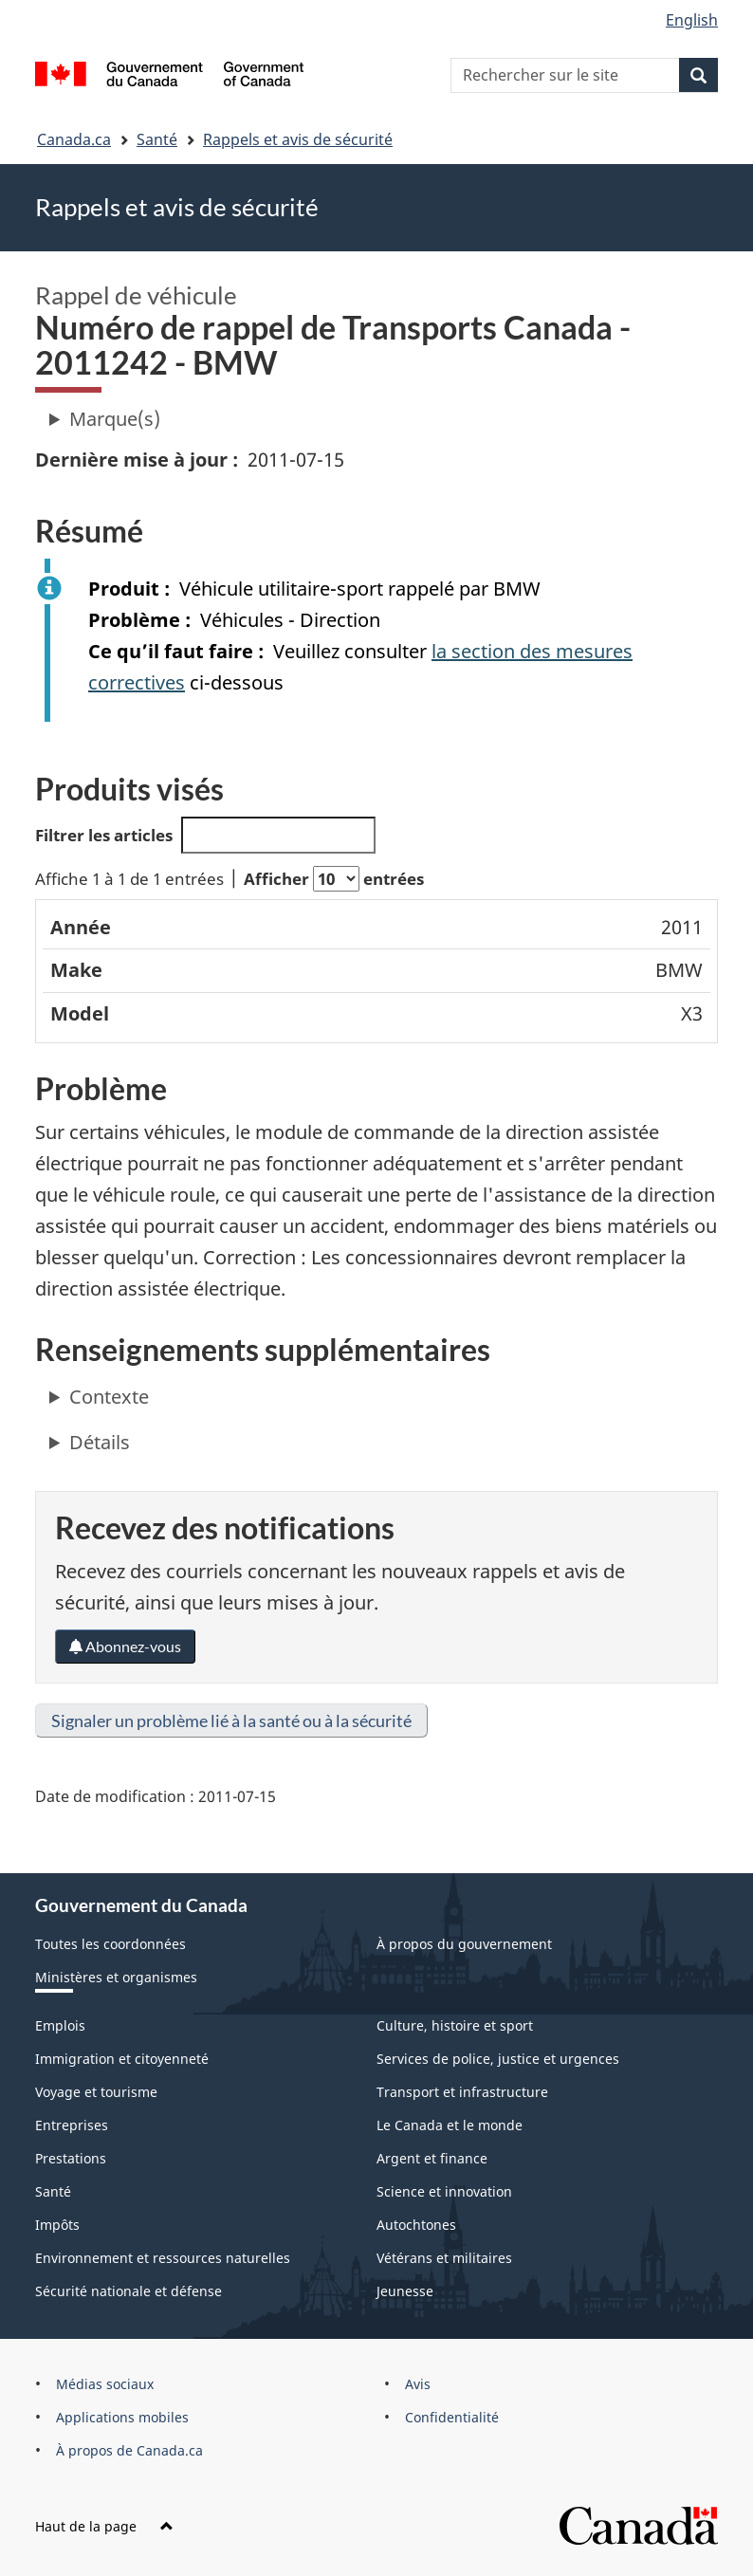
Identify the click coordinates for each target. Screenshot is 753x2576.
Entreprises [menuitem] (71, 2125)
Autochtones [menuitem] (416, 2225)
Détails (99, 1442)
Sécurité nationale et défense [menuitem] (128, 2291)
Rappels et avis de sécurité (298, 139)
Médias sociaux (105, 2384)
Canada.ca (74, 139)
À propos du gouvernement (464, 1944)
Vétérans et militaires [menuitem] (444, 2258)
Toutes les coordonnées (110, 1944)
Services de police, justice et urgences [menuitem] (497, 2059)
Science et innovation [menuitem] (444, 2191)
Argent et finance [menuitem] (431, 2158)
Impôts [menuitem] (57, 2225)
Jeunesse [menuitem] (404, 2291)
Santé (157, 139)
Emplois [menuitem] (60, 2025)
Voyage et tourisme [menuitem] (96, 2092)
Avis (418, 2384)
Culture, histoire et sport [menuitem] (454, 2025)
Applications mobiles (122, 2417)
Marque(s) (114, 419)
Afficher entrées (334, 879)
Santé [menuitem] (53, 2191)
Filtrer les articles (205, 835)
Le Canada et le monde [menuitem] (449, 2125)
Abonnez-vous (125, 1646)
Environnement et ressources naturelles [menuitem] (162, 2258)
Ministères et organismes (116, 1977)
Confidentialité (452, 2417)
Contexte (109, 1396)
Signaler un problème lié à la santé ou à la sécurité (231, 1720)
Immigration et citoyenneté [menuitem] (122, 2059)
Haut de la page (104, 2526)
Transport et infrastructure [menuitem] (462, 2092)
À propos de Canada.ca (129, 2450)
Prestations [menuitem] (70, 2158)
